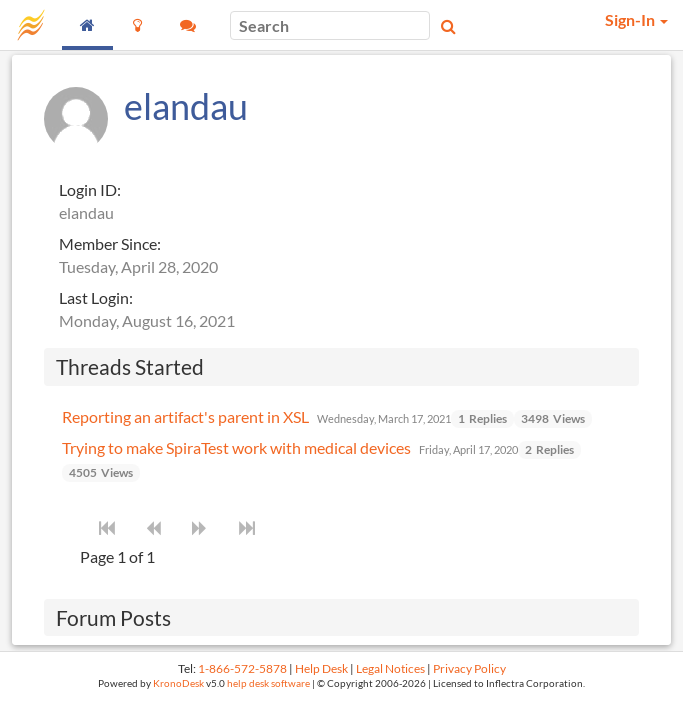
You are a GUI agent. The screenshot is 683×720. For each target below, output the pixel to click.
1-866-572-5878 (242, 668)
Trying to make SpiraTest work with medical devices (236, 447)
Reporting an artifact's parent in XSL (185, 416)
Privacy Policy (469, 668)
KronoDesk (178, 683)
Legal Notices (390, 668)
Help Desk (321, 668)
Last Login (94, 297)
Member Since (108, 243)
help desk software (268, 683)
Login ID (88, 189)
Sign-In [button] (636, 19)
